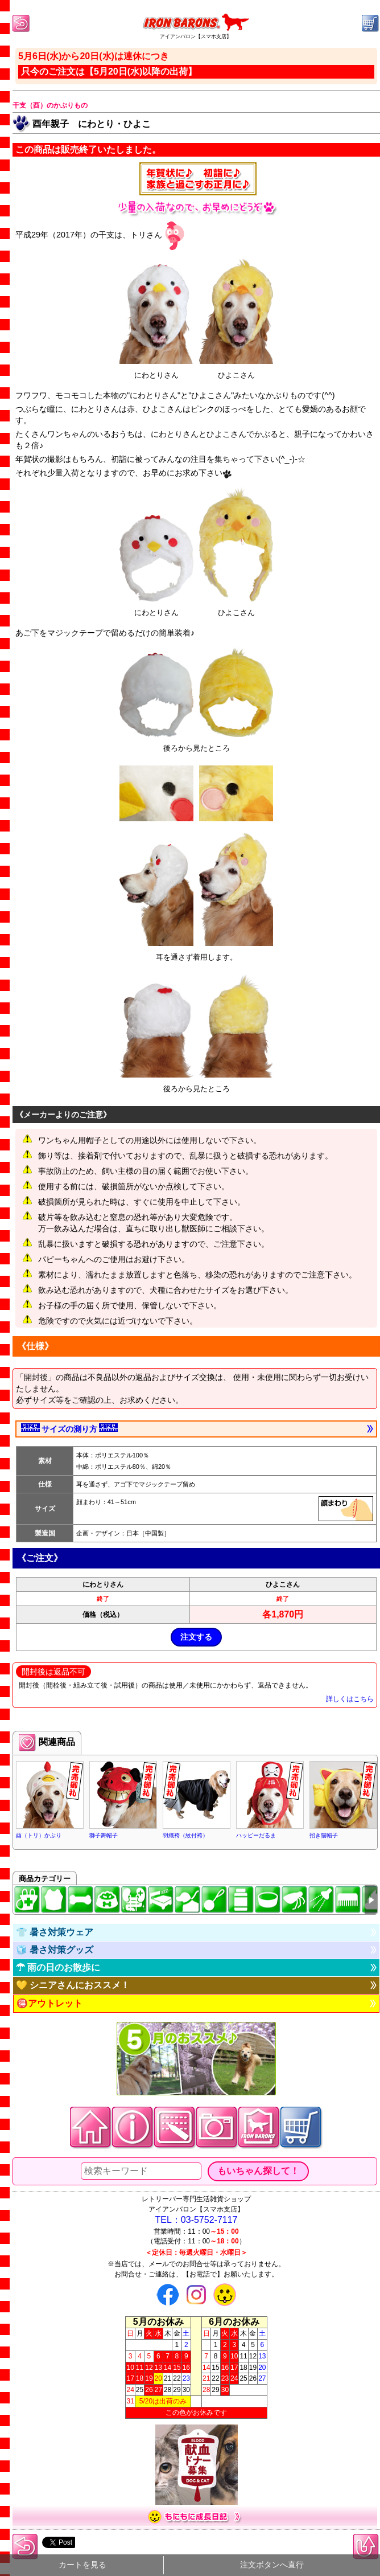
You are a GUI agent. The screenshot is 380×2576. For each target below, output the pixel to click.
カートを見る (82, 2565)
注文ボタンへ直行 (272, 2565)
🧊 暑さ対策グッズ (54, 1950)
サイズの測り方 (69, 1428)
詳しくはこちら (350, 1699)
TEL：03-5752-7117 (196, 2220)
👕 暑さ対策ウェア (54, 1932)
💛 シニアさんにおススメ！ (73, 1985)
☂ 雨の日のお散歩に (58, 1967)
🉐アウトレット (49, 2003)
